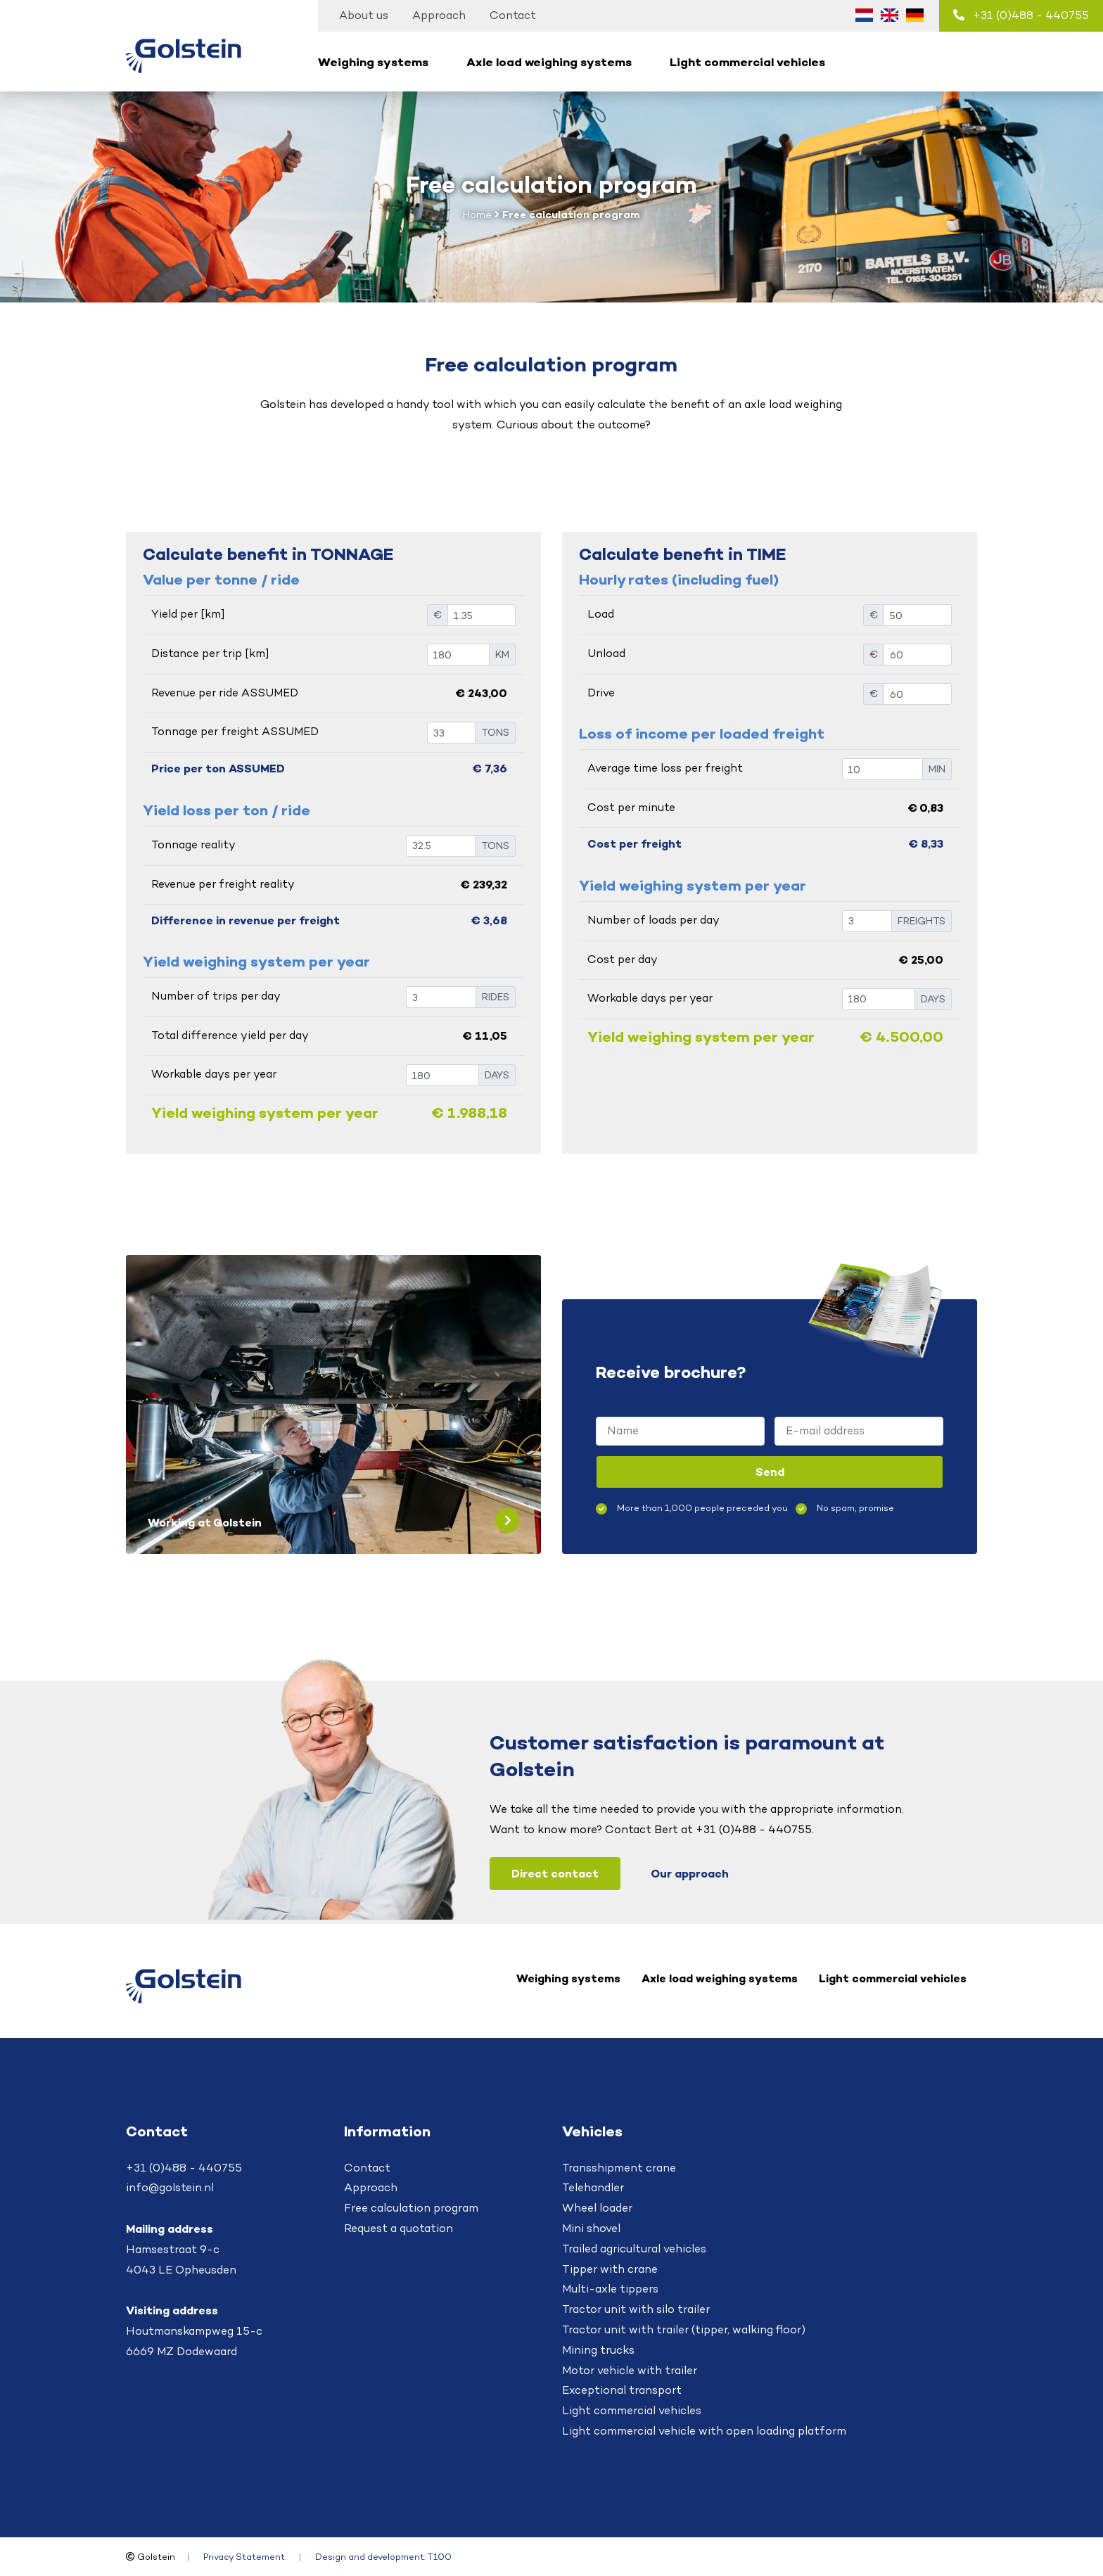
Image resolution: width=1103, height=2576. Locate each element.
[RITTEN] (441, 997)
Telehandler (593, 2187)
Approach (439, 15)
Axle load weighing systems (549, 62)
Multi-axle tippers (610, 2288)
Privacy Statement (244, 2556)
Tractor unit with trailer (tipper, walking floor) (683, 2329)
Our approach (690, 1873)
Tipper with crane (610, 2269)
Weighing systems (373, 62)
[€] (481, 615)
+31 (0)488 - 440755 (1021, 15)
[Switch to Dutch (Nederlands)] (863, 15)
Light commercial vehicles (747, 62)
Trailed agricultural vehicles (634, 2248)
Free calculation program (411, 2207)
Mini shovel (591, 2228)
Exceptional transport (622, 2390)
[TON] (451, 733)
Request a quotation (398, 2228)
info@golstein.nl (170, 2187)
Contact (513, 15)
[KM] (458, 654)
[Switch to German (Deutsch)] (914, 15)
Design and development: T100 (383, 2556)
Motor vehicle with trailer (629, 2370)
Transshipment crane (619, 2167)
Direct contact (555, 1873)
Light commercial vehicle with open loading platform (704, 2430)
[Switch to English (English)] (889, 15)
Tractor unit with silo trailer (636, 2309)
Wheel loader (597, 2207)
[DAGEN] (442, 1075)
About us (363, 15)
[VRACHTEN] (867, 921)
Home (477, 214)
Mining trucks (598, 2350)
